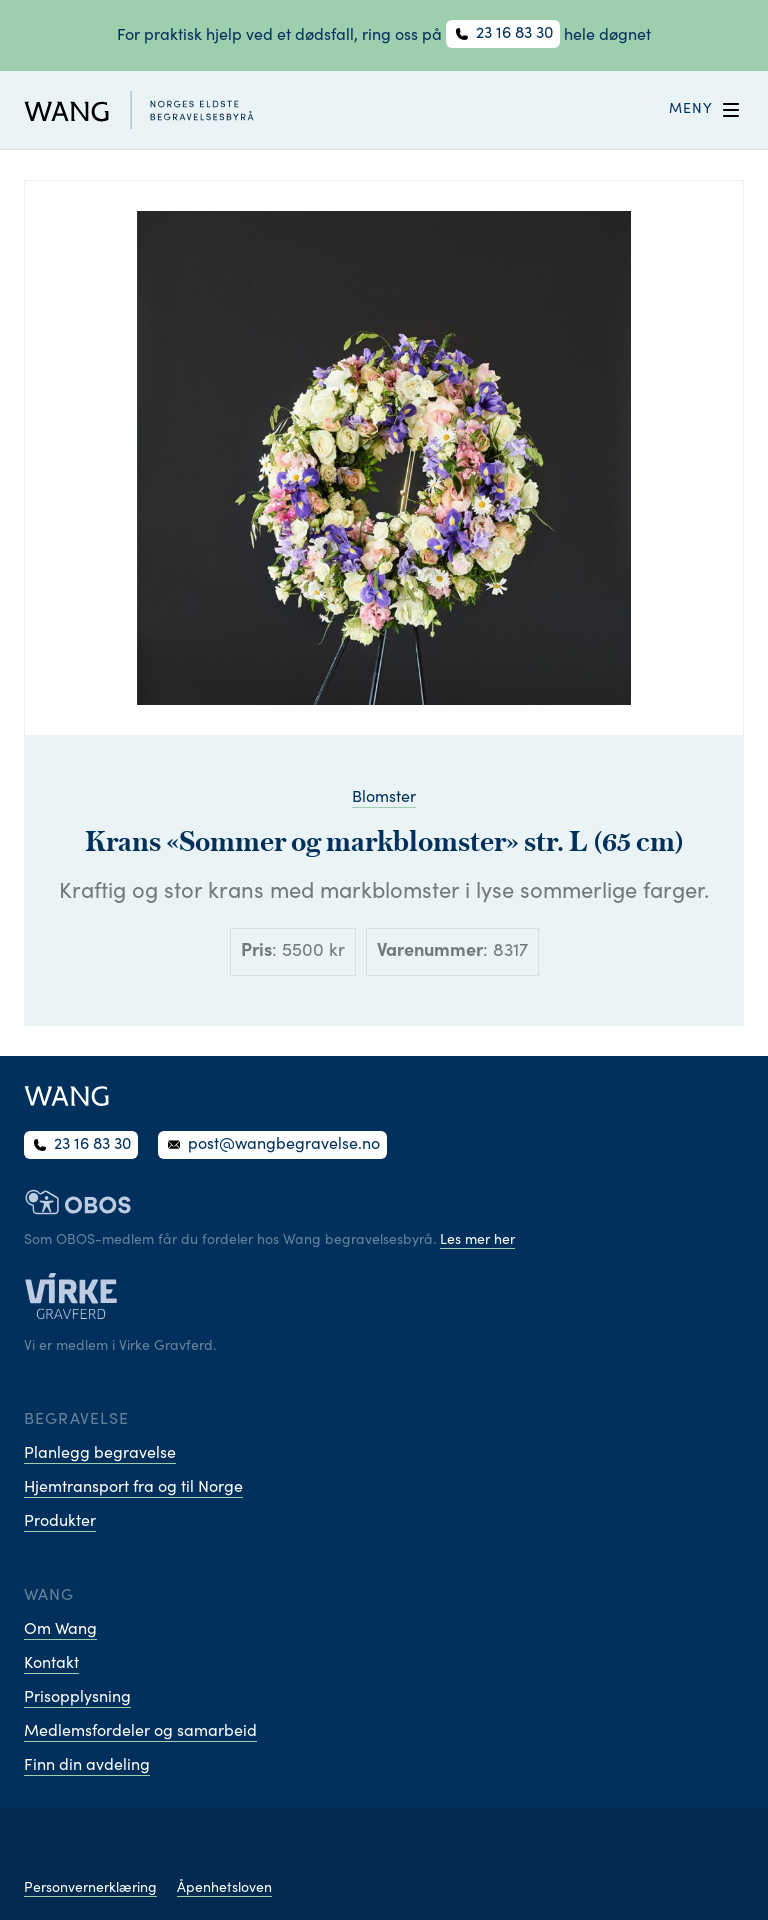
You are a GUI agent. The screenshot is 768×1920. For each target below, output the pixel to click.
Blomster (384, 798)
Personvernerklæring (90, 1889)
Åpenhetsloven (224, 1889)
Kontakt (51, 1664)
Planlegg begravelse (100, 1454)
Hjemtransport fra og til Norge (133, 1488)
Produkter (60, 1522)
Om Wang (60, 1630)
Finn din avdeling (87, 1766)
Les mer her (477, 1241)
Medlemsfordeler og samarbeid (140, 1732)
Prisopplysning (77, 1698)
